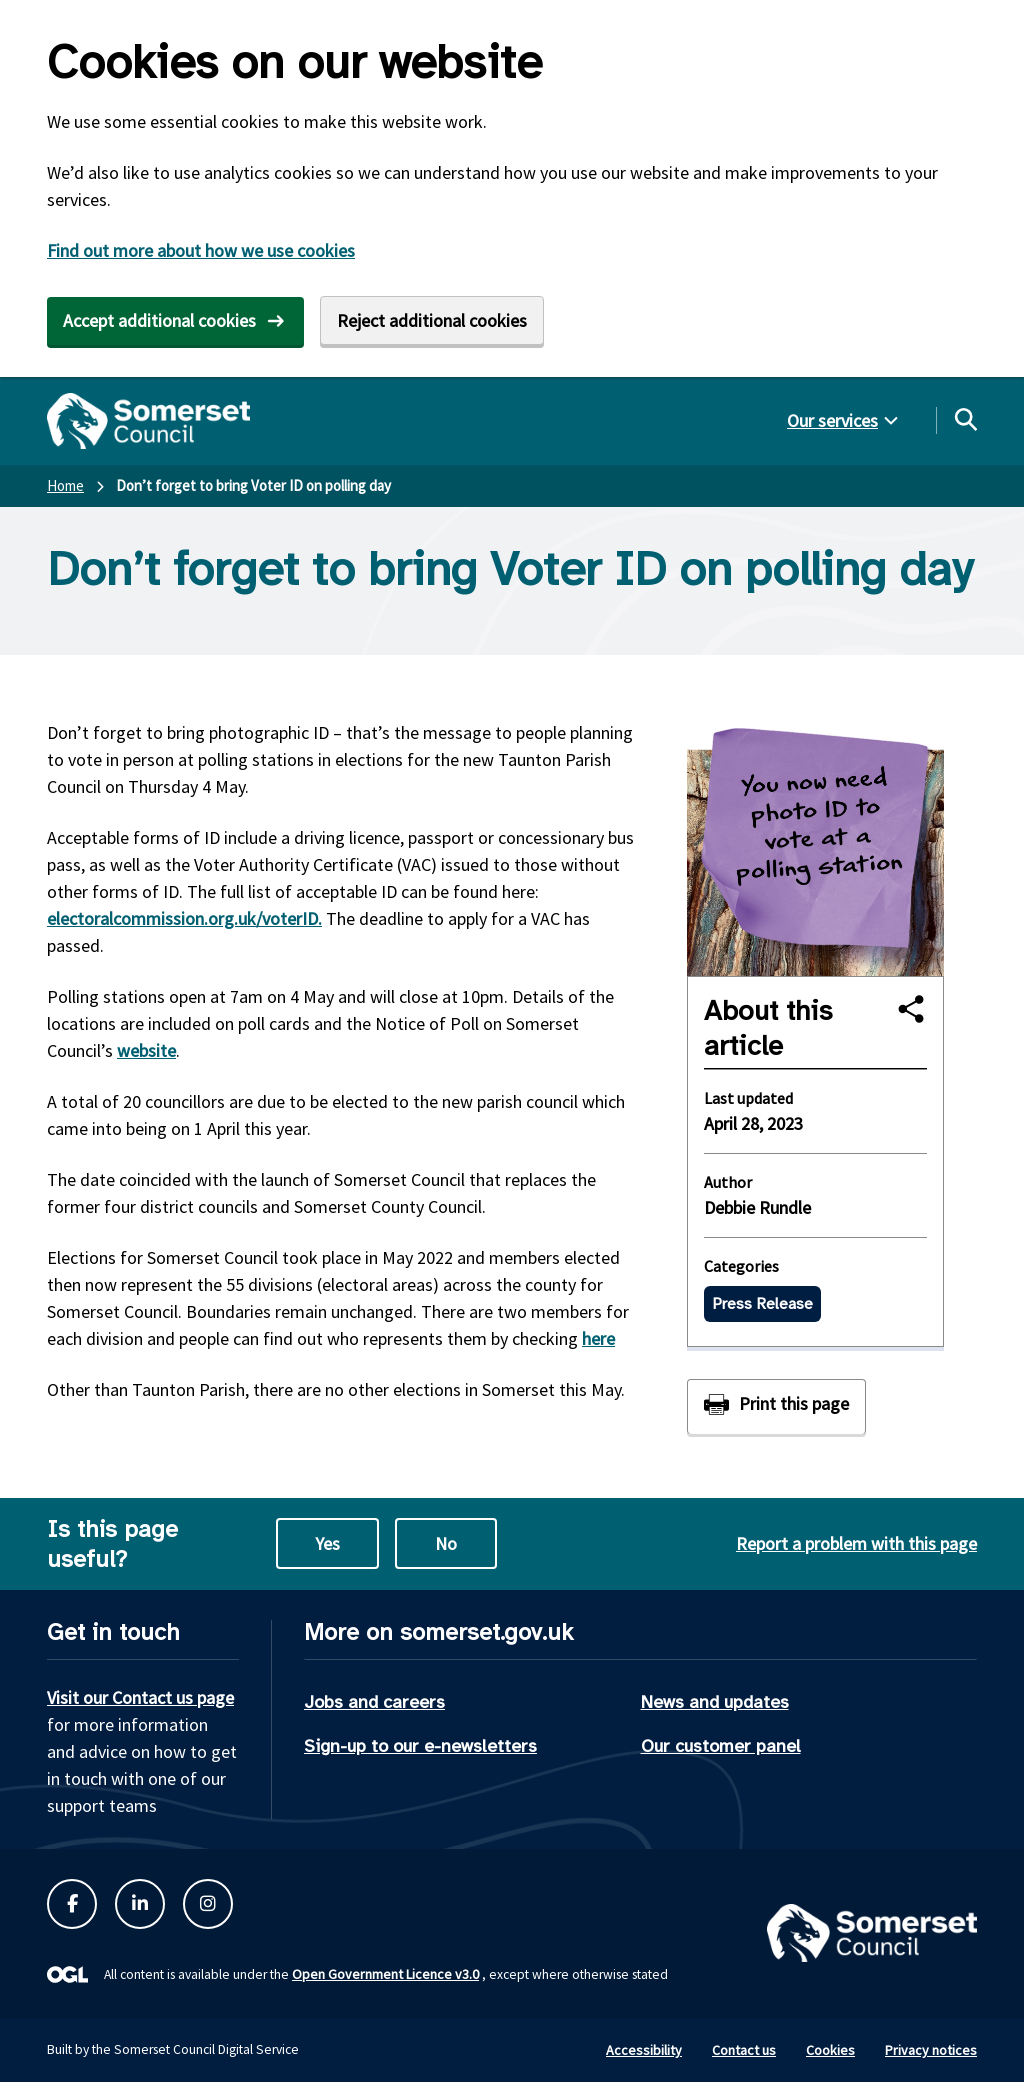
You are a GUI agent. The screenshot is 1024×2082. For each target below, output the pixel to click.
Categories (741, 1266)
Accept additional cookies (159, 320)
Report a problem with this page (856, 1543)
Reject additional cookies (432, 320)
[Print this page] (776, 1406)
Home (65, 485)
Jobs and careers (374, 1702)
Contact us (744, 2050)
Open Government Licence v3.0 (385, 1974)
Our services (832, 420)
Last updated (748, 1098)
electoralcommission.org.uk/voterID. (184, 918)
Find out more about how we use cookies (201, 250)
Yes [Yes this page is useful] (327, 1543)
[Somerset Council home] (148, 421)
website (146, 1050)
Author (728, 1182)
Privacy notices (931, 2050)
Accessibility (644, 2050)
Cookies (830, 2050)
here (598, 1338)
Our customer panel (721, 1746)
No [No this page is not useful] (446, 1543)
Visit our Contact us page (140, 1697)
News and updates (715, 1702)
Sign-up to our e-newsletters (420, 1746)
